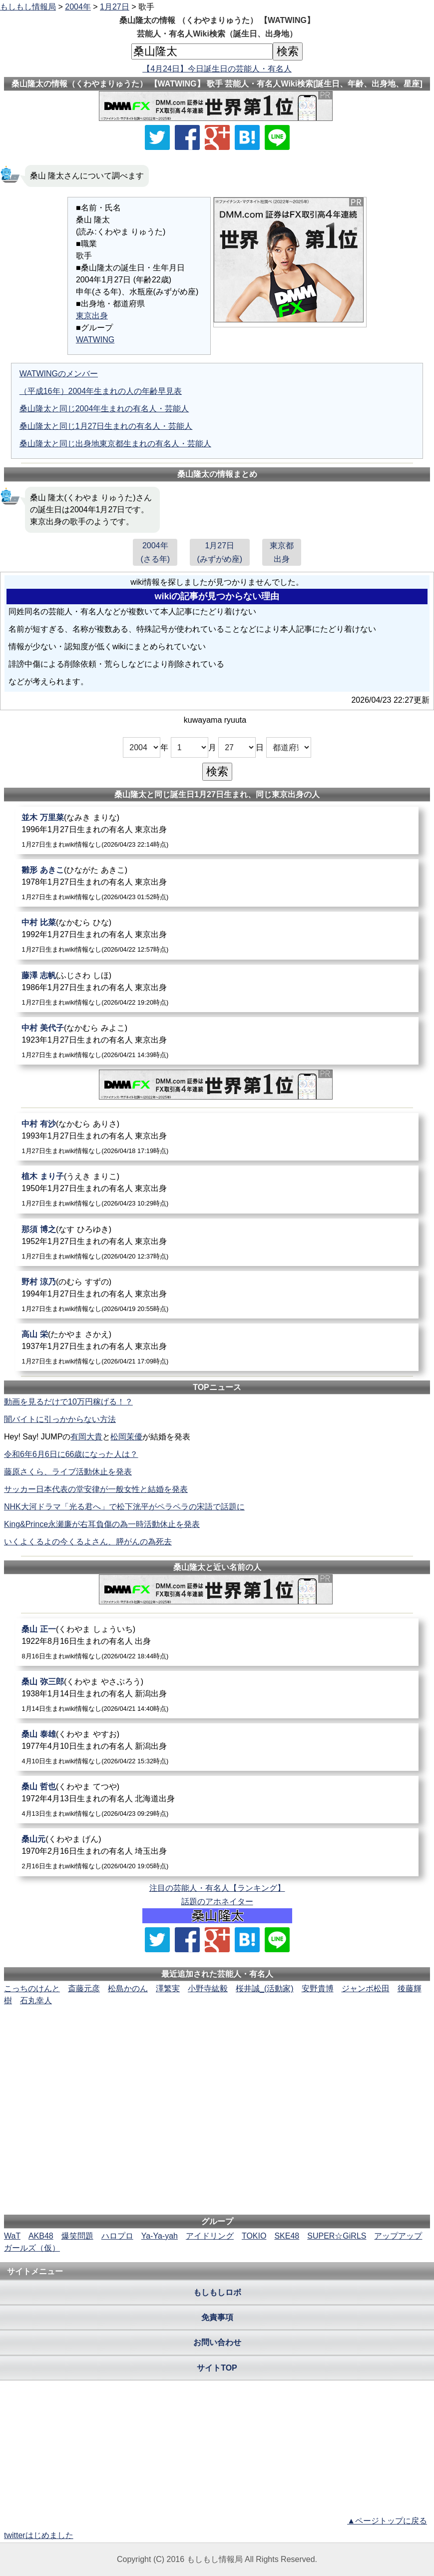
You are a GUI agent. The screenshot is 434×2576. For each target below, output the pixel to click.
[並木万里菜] (216, 830)
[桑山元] (216, 1852)
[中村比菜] (216, 935)
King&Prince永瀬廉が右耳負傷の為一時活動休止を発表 (102, 1524)
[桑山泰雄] (216, 1747)
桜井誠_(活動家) (265, 1988)
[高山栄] (216, 1347)
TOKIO (254, 2236)
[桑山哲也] (216, 1799)
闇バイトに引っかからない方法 (60, 1419)
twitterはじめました (38, 2535)
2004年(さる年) (155, 552)
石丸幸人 (36, 2000)
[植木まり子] (216, 1189)
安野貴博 (318, 1988)
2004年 (78, 6)
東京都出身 (282, 552)
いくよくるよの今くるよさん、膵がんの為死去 (88, 1541)
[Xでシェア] (157, 137)
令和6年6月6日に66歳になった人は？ (71, 1454)
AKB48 (40, 2236)
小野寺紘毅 (208, 1988)
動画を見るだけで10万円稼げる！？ (68, 1401)
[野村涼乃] (216, 1294)
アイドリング (210, 2236)
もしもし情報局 (28, 6)
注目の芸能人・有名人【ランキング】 (217, 1888)
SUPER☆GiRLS (336, 2236)
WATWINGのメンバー (58, 373)
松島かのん (128, 1988)
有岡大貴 (86, 1436)
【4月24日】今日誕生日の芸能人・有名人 (217, 68)
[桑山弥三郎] (216, 1694)
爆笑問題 (77, 2236)
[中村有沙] (216, 1137)
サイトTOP (217, 2368)
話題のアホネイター (217, 1901)
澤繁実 (168, 1988)
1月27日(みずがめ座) (220, 552)
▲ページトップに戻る (387, 2521)
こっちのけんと (32, 1988)
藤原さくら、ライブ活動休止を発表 (68, 1471)
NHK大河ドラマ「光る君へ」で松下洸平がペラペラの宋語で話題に (124, 1506)
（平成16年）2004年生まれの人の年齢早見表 (100, 391)
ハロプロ (117, 2236)
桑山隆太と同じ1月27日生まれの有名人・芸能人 (106, 426)
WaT (12, 2236)
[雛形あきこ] (216, 883)
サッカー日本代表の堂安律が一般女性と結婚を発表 (96, 1489)
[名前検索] (202, 51)
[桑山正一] (216, 1642)
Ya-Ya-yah (159, 2236)
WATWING (95, 339)
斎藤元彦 (84, 1988)
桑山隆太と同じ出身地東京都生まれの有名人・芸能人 (115, 443)
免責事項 (217, 2317)
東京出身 (92, 315)
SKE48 (286, 2236)
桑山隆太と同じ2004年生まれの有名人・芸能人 (104, 408)
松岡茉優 (126, 1436)
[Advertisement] (217, 2037)
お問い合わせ (217, 2342)
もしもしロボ (217, 2292)
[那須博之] (216, 1242)
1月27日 (114, 6)
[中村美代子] (216, 1041)
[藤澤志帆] (216, 988)
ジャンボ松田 (366, 1988)
